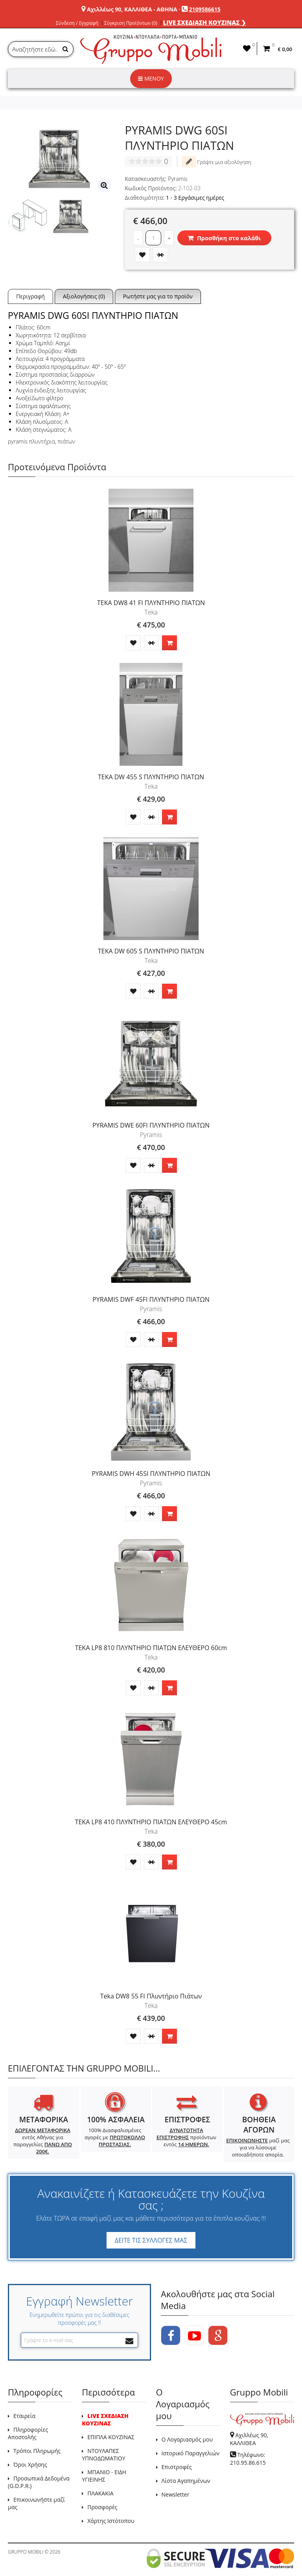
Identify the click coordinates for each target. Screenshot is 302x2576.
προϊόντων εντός (186, 2137)
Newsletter (176, 2494)
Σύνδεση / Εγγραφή (77, 23)
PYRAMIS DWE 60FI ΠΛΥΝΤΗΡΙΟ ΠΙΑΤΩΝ (151, 1125)
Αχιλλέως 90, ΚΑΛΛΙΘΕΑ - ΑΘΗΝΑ (132, 9)
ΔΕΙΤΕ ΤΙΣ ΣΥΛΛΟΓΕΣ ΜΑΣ (151, 2240)
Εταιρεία (24, 2416)
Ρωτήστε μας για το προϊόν (158, 296)
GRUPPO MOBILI (25, 2551)
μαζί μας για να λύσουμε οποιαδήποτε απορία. (257, 2147)
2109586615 (205, 9)
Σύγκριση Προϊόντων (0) (130, 23)
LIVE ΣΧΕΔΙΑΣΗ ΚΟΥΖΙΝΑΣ (105, 2419)
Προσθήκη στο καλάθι (224, 238)
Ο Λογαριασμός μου (187, 2439)
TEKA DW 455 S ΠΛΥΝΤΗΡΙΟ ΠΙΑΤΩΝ (151, 777)
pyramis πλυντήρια (31, 441)
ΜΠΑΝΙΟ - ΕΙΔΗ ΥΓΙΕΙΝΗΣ (104, 2475)
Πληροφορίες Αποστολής (28, 2433)
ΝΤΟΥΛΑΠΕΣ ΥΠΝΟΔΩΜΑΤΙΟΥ (103, 2454)
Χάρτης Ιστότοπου (110, 2520)
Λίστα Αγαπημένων (186, 2480)
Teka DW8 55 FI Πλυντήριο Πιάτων (151, 1996)
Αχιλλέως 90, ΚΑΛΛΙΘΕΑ (249, 2439)
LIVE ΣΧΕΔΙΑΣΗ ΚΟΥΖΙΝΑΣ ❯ (205, 22)
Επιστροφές (177, 2467)
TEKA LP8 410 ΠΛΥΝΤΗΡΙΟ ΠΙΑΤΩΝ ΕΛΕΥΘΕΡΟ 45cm (151, 1822)
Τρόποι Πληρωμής (37, 2451)
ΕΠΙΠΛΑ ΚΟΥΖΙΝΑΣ (110, 2437)
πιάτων (66, 441)
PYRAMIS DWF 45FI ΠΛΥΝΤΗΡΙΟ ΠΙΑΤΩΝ (151, 1299)
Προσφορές (102, 2507)
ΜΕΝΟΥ (151, 78)
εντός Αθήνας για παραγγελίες (42, 2141)
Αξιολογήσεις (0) (84, 296)
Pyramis (178, 178)
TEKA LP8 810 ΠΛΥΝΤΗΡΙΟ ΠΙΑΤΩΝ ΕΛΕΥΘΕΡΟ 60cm (151, 1647)
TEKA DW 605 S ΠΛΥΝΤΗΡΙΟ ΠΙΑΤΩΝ (151, 951)
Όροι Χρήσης (30, 2464)
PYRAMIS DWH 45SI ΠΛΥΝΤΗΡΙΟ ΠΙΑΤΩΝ (151, 1473)
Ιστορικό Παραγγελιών (190, 2453)
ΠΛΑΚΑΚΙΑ (100, 2493)
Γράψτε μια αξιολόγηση (216, 161)
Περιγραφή (30, 296)
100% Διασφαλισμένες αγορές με (115, 2137)
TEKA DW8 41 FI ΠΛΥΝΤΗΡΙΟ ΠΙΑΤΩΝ (151, 602)
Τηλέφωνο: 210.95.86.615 (248, 2458)
